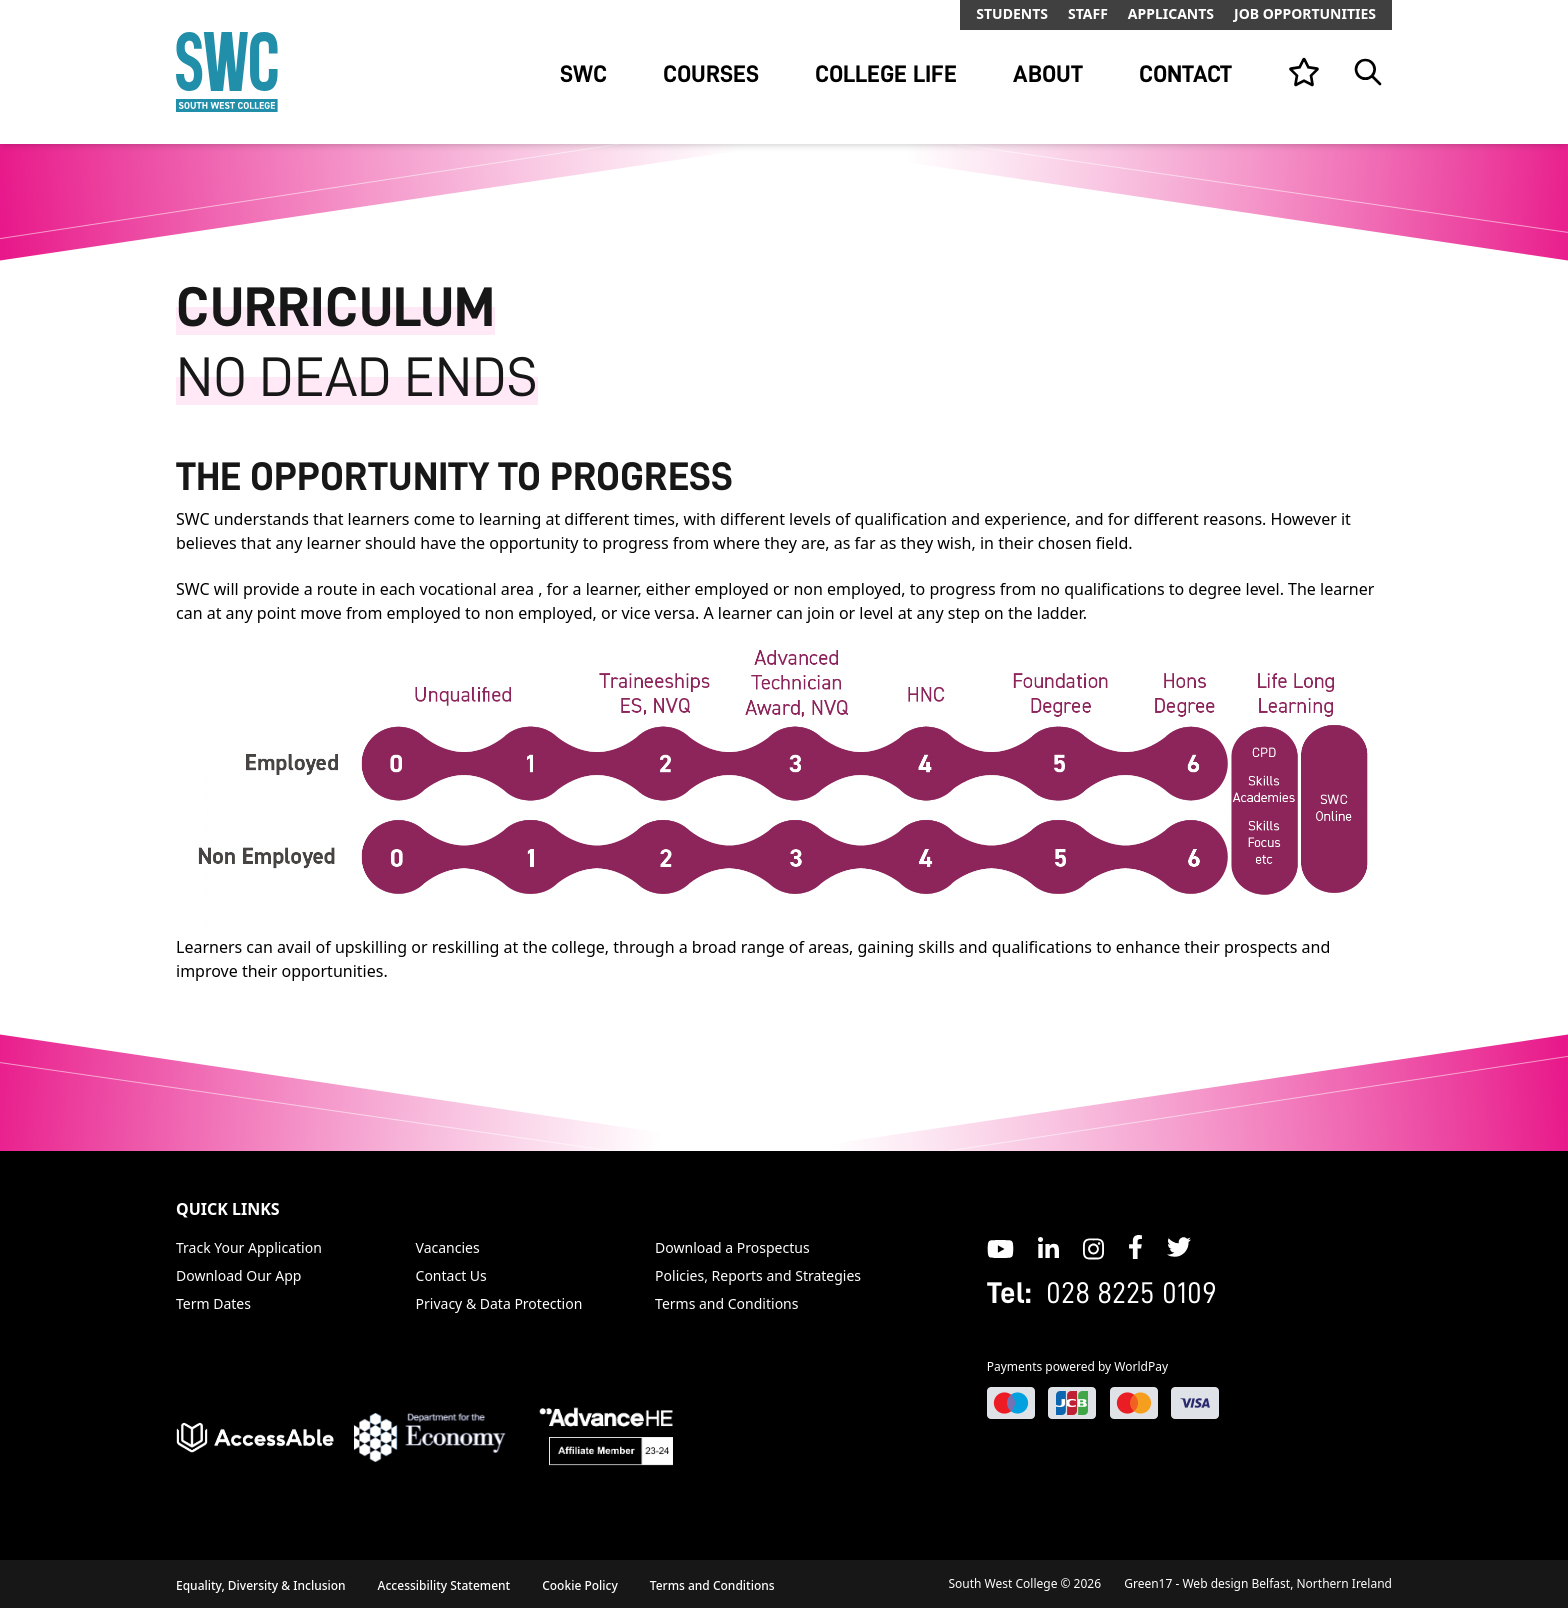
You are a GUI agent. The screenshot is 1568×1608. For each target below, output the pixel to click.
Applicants (1171, 13)
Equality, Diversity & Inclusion (261, 1585)
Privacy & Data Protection (499, 1303)
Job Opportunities (1305, 13)
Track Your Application (249, 1247)
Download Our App (238, 1275)
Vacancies (448, 1247)
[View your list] (1304, 72)
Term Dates (213, 1303)
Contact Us (451, 1275)
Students (1012, 13)
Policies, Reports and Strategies (758, 1275)
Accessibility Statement (444, 1585)
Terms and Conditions (726, 1303)
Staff (1088, 13)
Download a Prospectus (732, 1247)
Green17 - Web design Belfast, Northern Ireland (1258, 1583)
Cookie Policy (580, 1585)
